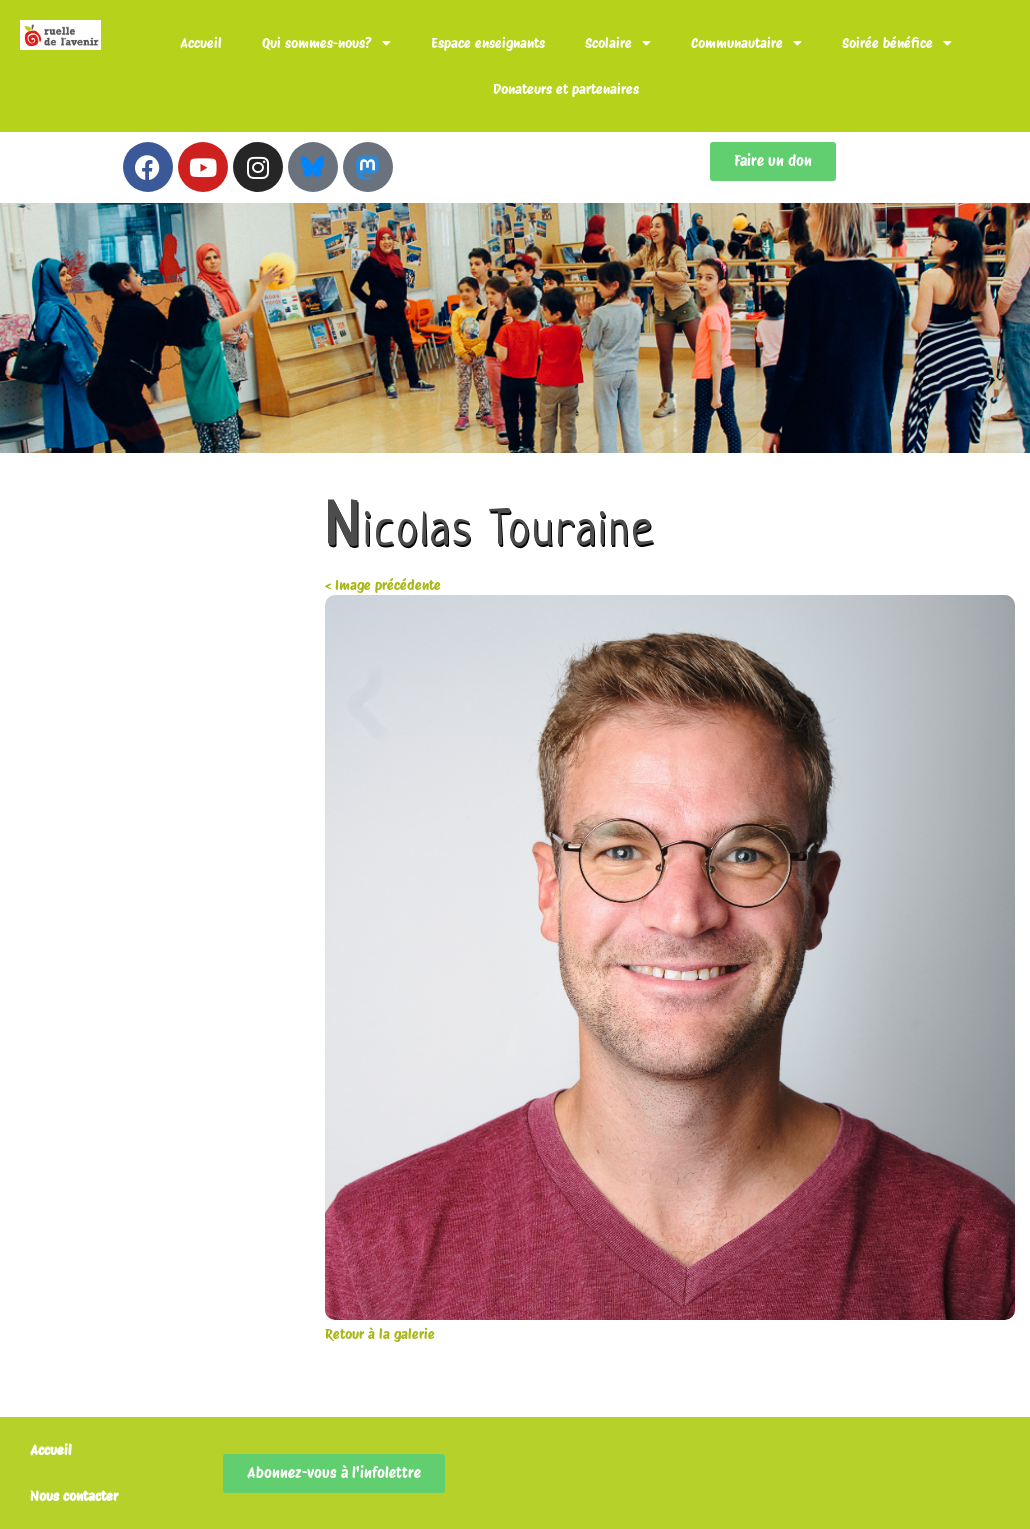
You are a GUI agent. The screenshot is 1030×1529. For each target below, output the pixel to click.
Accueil (201, 43)
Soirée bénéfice (897, 43)
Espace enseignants (488, 43)
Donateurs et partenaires (566, 89)
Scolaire (618, 43)
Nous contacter (74, 1496)
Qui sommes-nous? (326, 43)
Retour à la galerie (380, 1334)
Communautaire (746, 43)
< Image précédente (383, 585)
